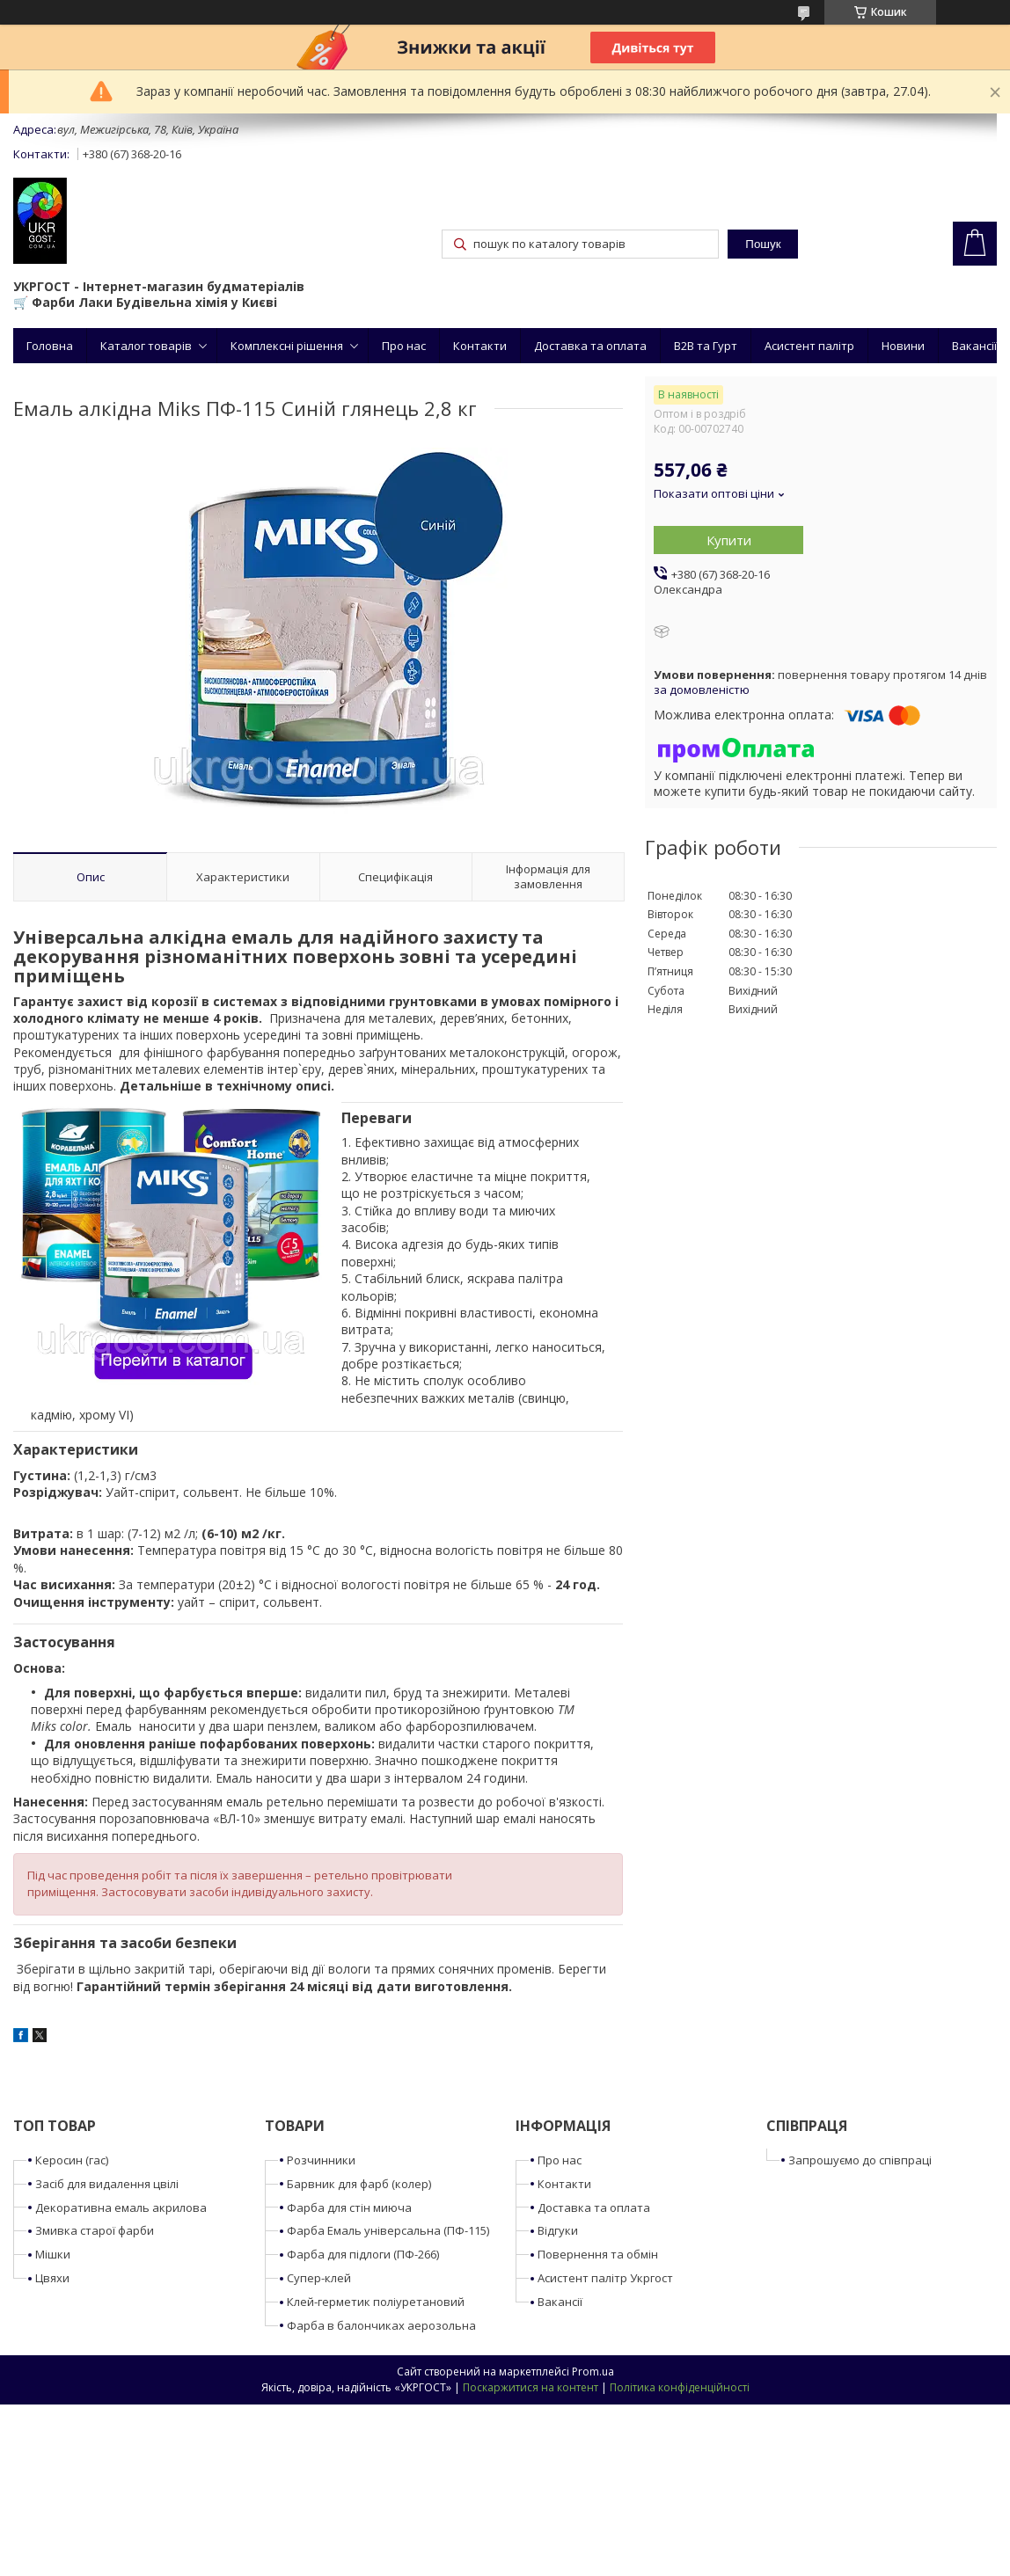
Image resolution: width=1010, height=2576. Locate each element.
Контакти (480, 346)
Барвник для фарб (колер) (359, 2184)
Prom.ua (593, 2371)
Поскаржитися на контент (530, 2387)
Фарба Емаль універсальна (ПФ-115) (388, 2230)
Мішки (52, 2254)
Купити (728, 540)
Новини (903, 346)
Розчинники (321, 2160)
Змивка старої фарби (94, 2230)
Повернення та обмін (598, 2254)
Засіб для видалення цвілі (107, 2184)
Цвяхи (52, 2278)
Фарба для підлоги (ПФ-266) (363, 2254)
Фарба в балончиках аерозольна (381, 2325)
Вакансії (974, 346)
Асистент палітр (809, 346)
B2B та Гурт (705, 346)
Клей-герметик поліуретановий (376, 2302)
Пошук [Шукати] (762, 244)
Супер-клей (319, 2278)
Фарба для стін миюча (349, 2207)
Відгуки (558, 2230)
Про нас (404, 346)
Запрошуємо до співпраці (860, 2160)
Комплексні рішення (287, 346)
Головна (49, 346)
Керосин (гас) (71, 2160)
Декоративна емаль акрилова (121, 2207)
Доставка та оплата (590, 346)
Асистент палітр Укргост (605, 2278)
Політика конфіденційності (680, 2387)
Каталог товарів (146, 346)
